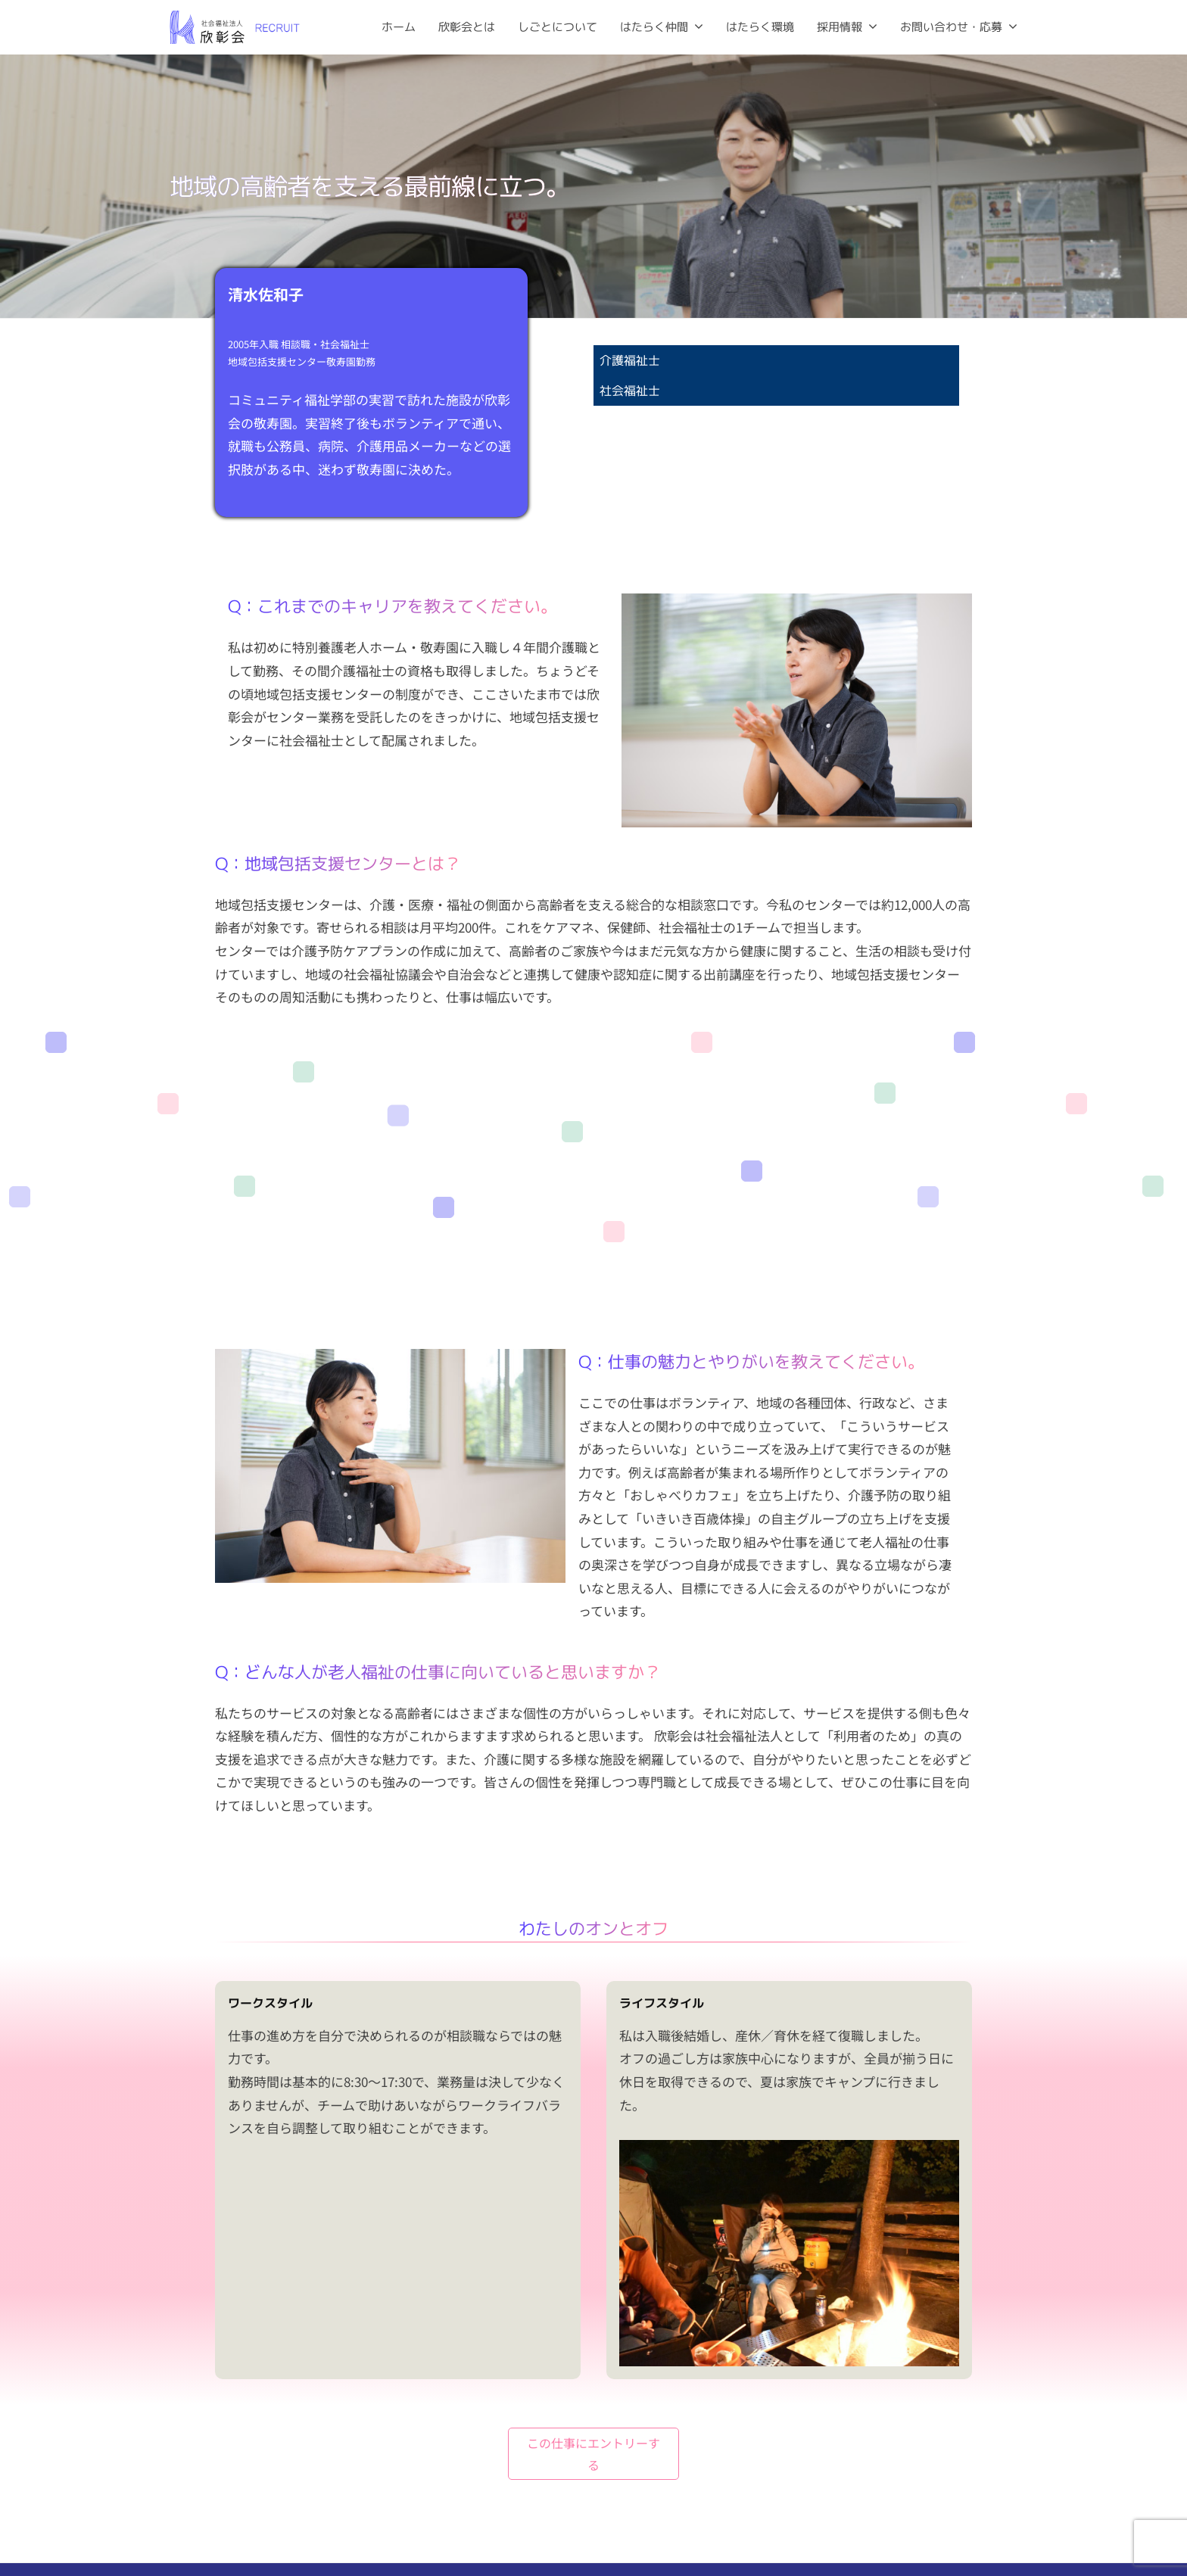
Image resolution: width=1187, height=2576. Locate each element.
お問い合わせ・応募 (951, 27)
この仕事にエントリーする (593, 2350)
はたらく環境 (760, 27)
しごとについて (557, 27)
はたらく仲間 (654, 27)
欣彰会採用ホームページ (959, 2537)
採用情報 (839, 27)
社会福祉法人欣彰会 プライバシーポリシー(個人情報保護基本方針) (858, 2490)
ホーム (399, 27)
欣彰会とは (466, 27)
